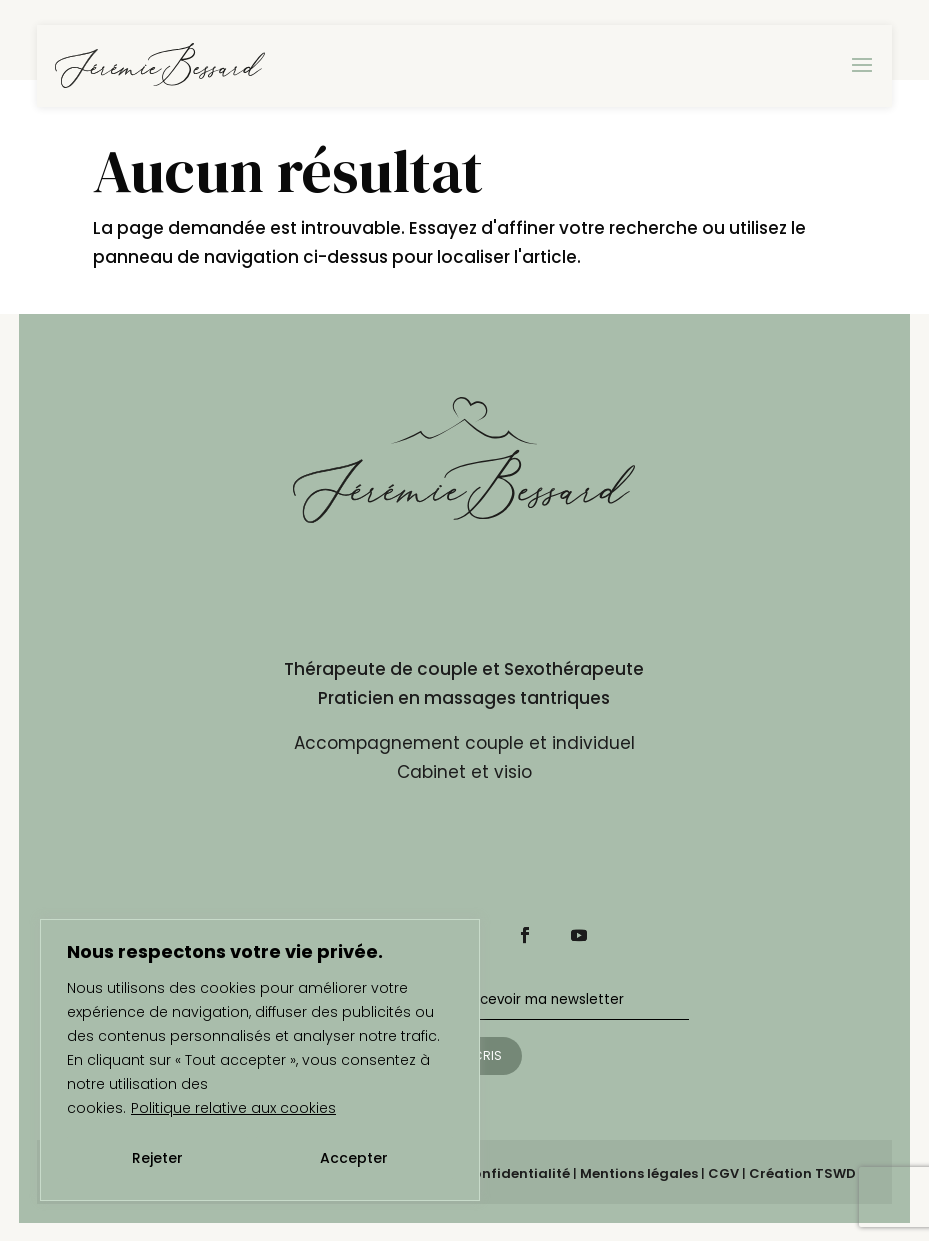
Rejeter (157, 1158)
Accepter (354, 1158)
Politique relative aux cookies (233, 1108)
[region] (260, 1060)
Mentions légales (639, 1173)
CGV (723, 1173)
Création (802, 1173)
